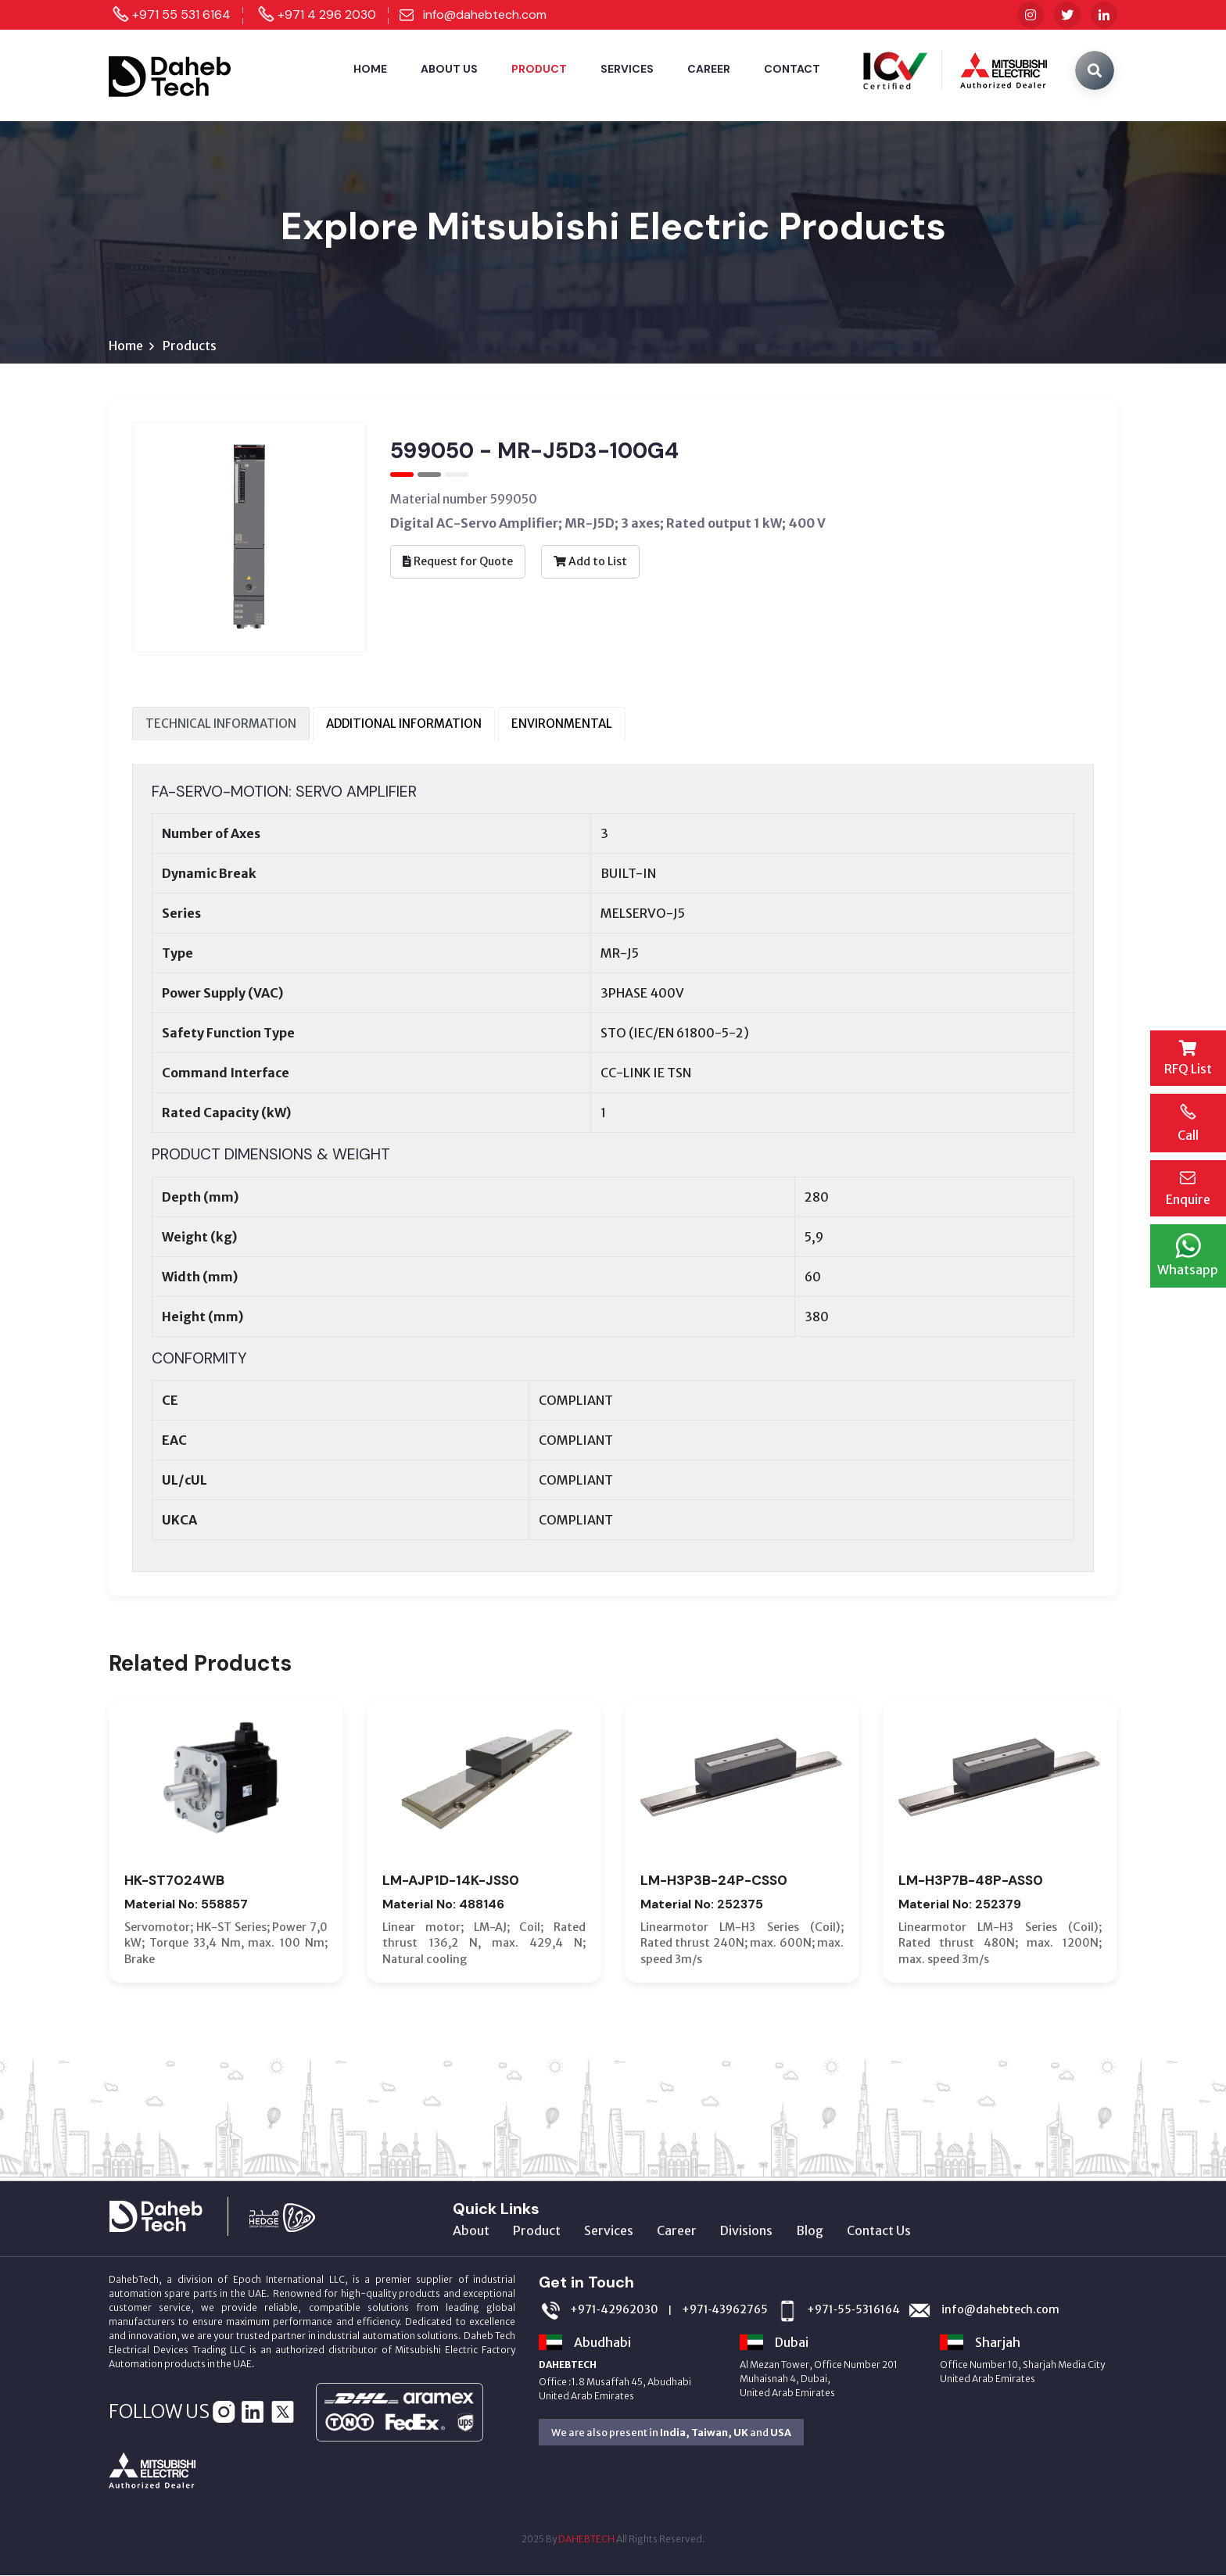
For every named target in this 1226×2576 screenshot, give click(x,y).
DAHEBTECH (586, 2540)
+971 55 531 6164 (181, 14)
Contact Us (879, 2231)
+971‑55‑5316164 (853, 2311)
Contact (792, 69)
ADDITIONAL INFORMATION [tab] (404, 723)
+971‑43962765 (725, 2311)
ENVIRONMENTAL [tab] (561, 723)
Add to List (590, 561)
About (471, 2231)
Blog (809, 2231)
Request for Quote (458, 561)
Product (539, 69)
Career (708, 69)
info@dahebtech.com (485, 14)
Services (627, 69)
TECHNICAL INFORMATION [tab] (220, 723)
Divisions (746, 2231)
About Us (449, 69)
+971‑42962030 (614, 2311)
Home (370, 69)
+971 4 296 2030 (327, 14)
